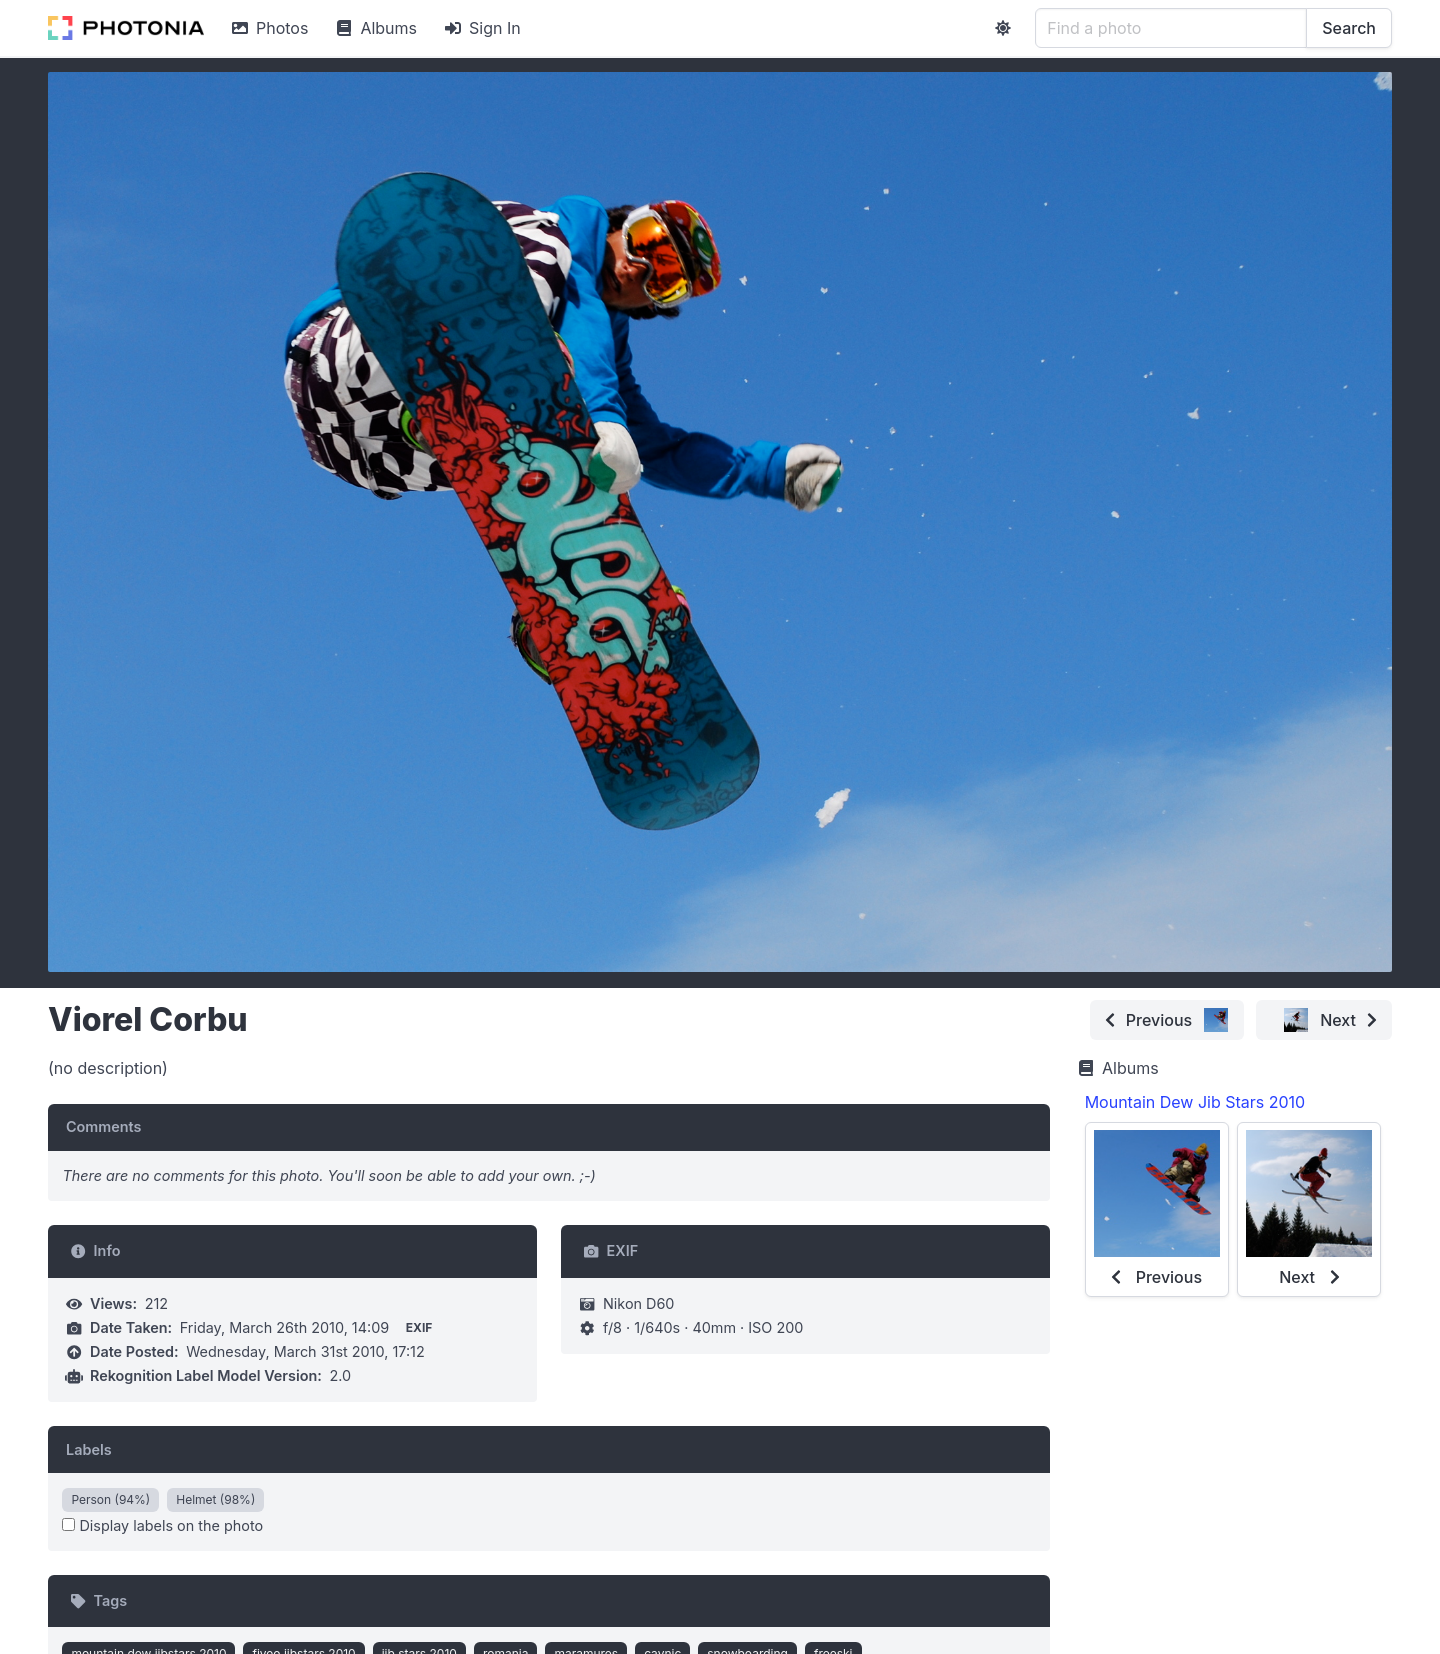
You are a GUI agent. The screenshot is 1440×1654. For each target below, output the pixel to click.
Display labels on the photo (162, 1525)
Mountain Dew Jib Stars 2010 (1195, 1102)
